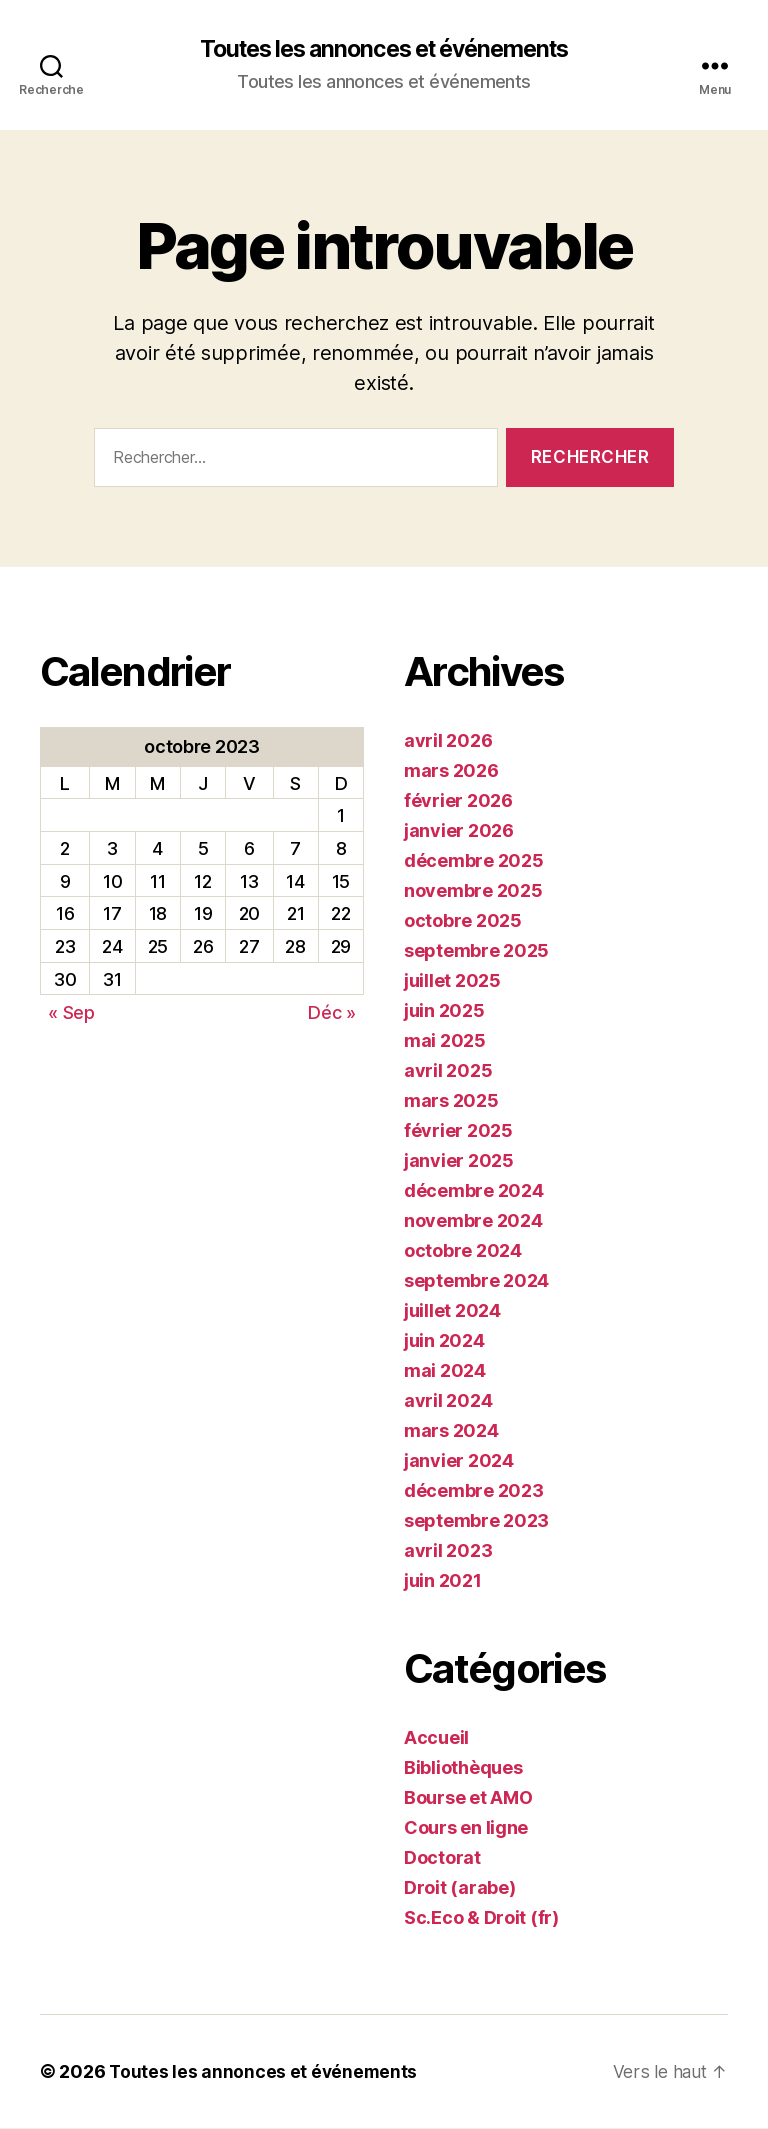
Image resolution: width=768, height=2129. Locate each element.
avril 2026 (448, 741)
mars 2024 (451, 1431)
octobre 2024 (463, 1251)
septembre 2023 (476, 1521)
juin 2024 (444, 1341)
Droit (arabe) (460, 1888)
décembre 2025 (474, 861)
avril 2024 (448, 1401)
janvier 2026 (459, 831)
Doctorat (442, 1858)
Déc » (332, 1013)
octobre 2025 (463, 921)
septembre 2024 (476, 1281)
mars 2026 (451, 771)
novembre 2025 (473, 891)
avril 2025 (448, 1071)
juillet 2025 (452, 981)
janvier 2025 (459, 1161)
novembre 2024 (473, 1221)
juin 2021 (443, 1581)
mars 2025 (451, 1101)
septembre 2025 (476, 951)
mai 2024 (445, 1371)
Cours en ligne (466, 1828)
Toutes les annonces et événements (384, 50)
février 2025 (458, 1131)
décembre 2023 (474, 1491)
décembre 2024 (474, 1191)
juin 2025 (444, 1011)
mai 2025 (445, 1041)
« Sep (71, 1013)
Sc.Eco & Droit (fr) (481, 1918)
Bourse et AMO (468, 1798)
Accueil (436, 1738)
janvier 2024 (459, 1461)
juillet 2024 (452, 1311)
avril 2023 (448, 1551)
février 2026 (458, 801)
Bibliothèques (463, 1768)
